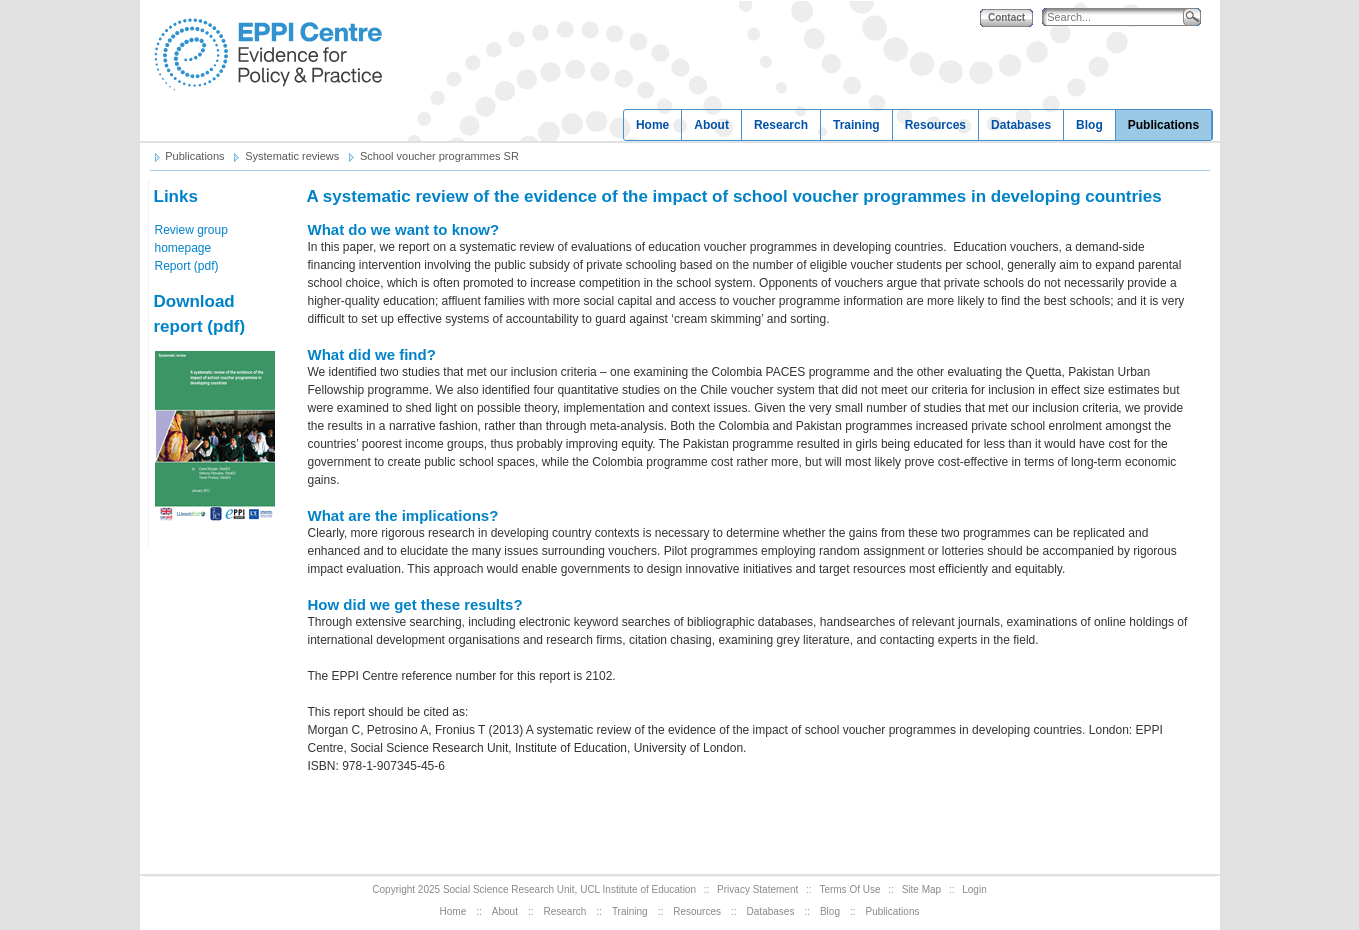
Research (781, 125)
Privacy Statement (757, 889)
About (711, 125)
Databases (1021, 125)
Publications (1163, 125)
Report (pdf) (187, 266)
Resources (935, 125)
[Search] (1117, 17)
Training (856, 125)
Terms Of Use (849, 889)
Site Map (921, 889)
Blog (1089, 125)
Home (652, 125)
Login (974, 889)
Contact (1006, 17)
